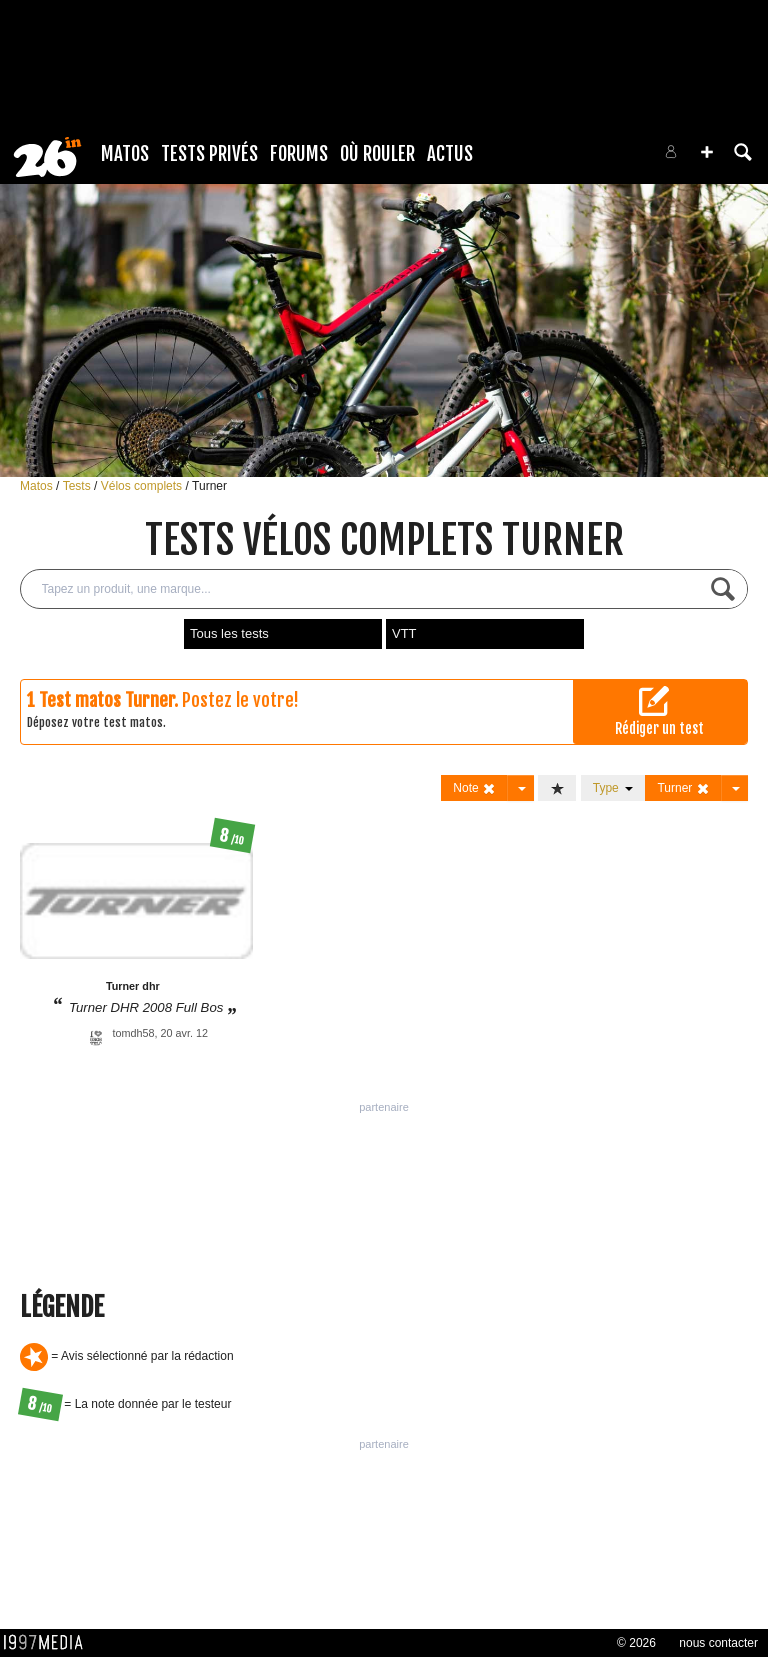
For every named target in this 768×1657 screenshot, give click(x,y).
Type (613, 788)
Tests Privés (209, 154)
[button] (707, 152)
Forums (299, 154)
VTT (404, 633)
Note (474, 788)
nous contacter (718, 1643)
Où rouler (377, 154)
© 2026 (636, 1643)
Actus (450, 154)
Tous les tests (229, 633)
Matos (125, 154)
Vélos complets (143, 486)
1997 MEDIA (49, 1643)
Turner (209, 486)
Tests (78, 486)
